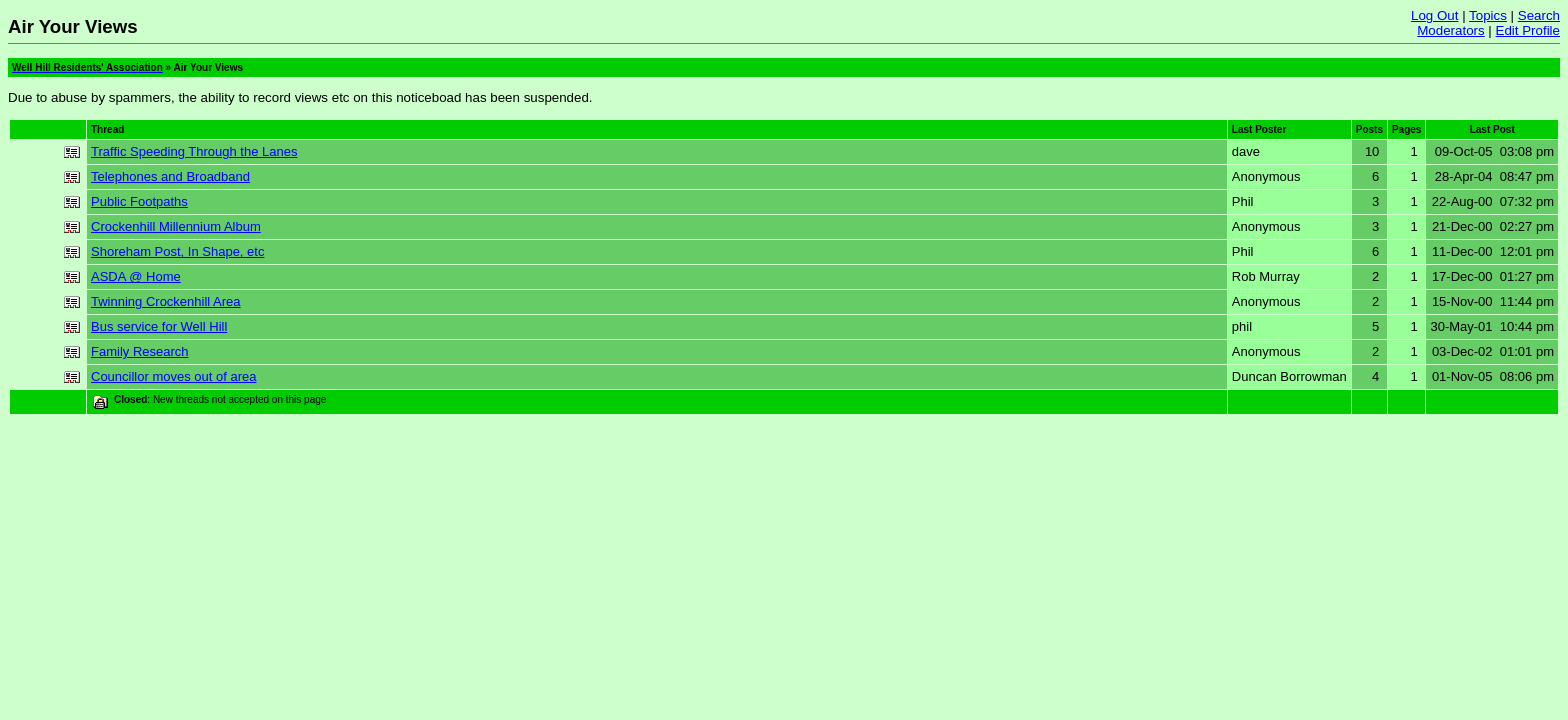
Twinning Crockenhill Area (166, 301)
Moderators (1450, 30)
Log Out (1434, 15)
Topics (1488, 15)
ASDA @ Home (136, 276)
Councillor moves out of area (173, 376)
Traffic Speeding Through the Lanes (194, 151)
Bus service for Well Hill (159, 326)
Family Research (140, 351)
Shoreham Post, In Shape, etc (177, 251)
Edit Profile (1528, 30)
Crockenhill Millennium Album (176, 226)
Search (1539, 15)
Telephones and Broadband (170, 176)
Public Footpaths (139, 201)
